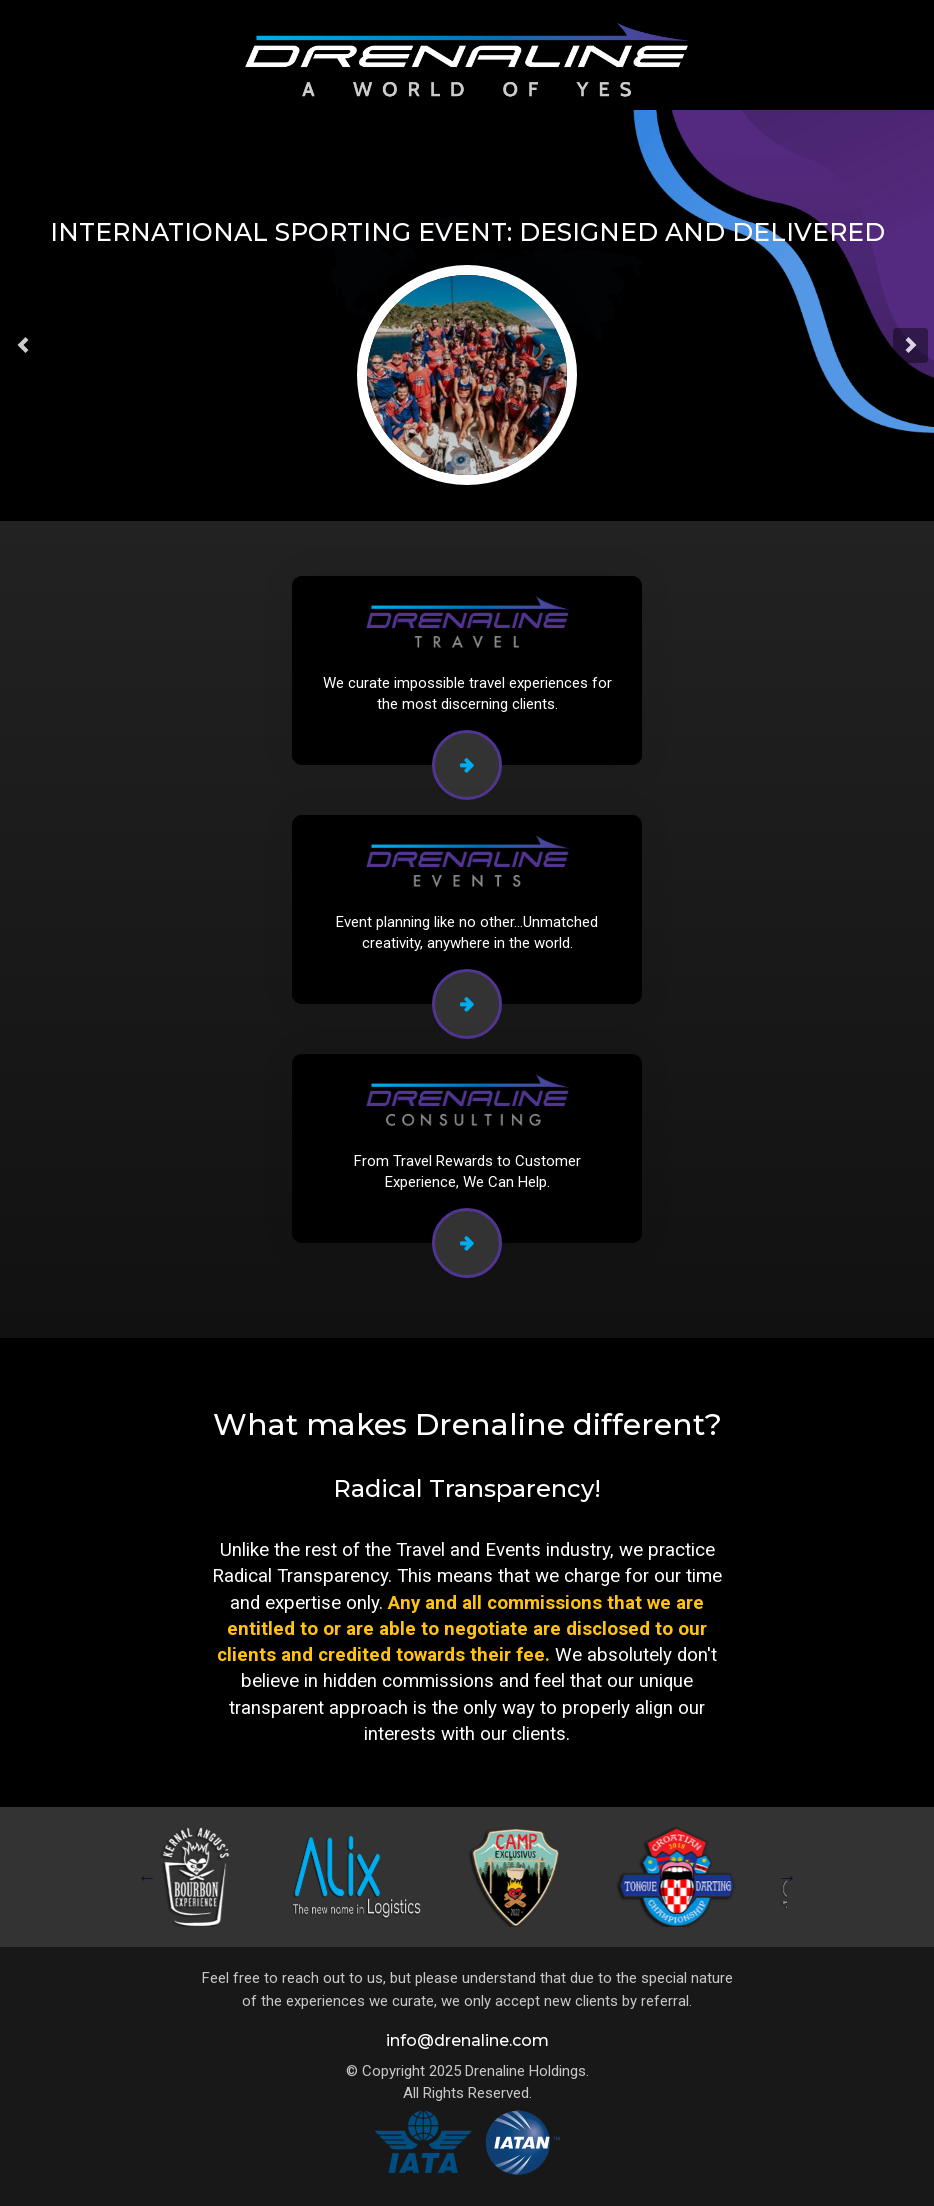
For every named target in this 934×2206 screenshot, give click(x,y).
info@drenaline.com (467, 2040)
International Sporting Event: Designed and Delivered (467, 232)
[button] (23, 345)
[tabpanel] (202, 1877)
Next (787, 1877)
